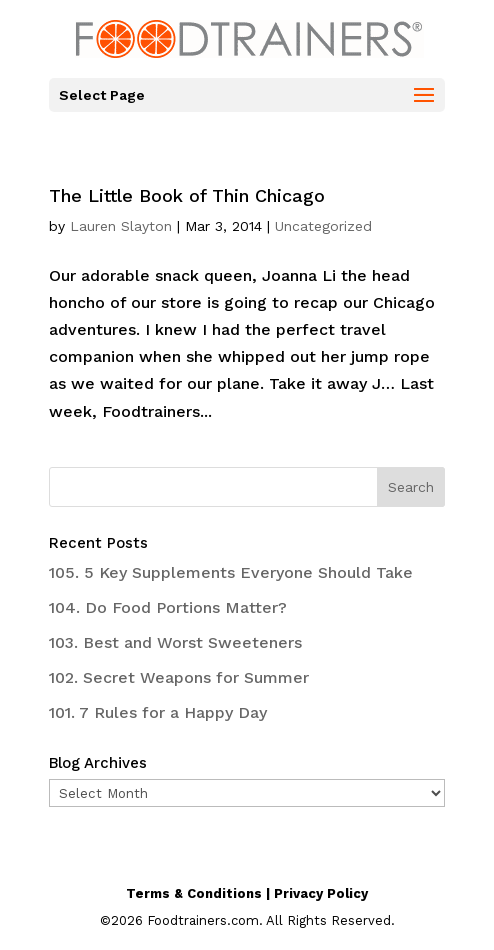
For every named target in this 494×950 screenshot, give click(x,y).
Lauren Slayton (121, 226)
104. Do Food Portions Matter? (168, 607)
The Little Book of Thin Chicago (187, 195)
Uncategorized (323, 226)
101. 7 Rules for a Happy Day (158, 712)
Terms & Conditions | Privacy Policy (247, 893)
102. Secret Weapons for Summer (179, 677)
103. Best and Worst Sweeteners (175, 642)
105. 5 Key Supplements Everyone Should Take (231, 572)
